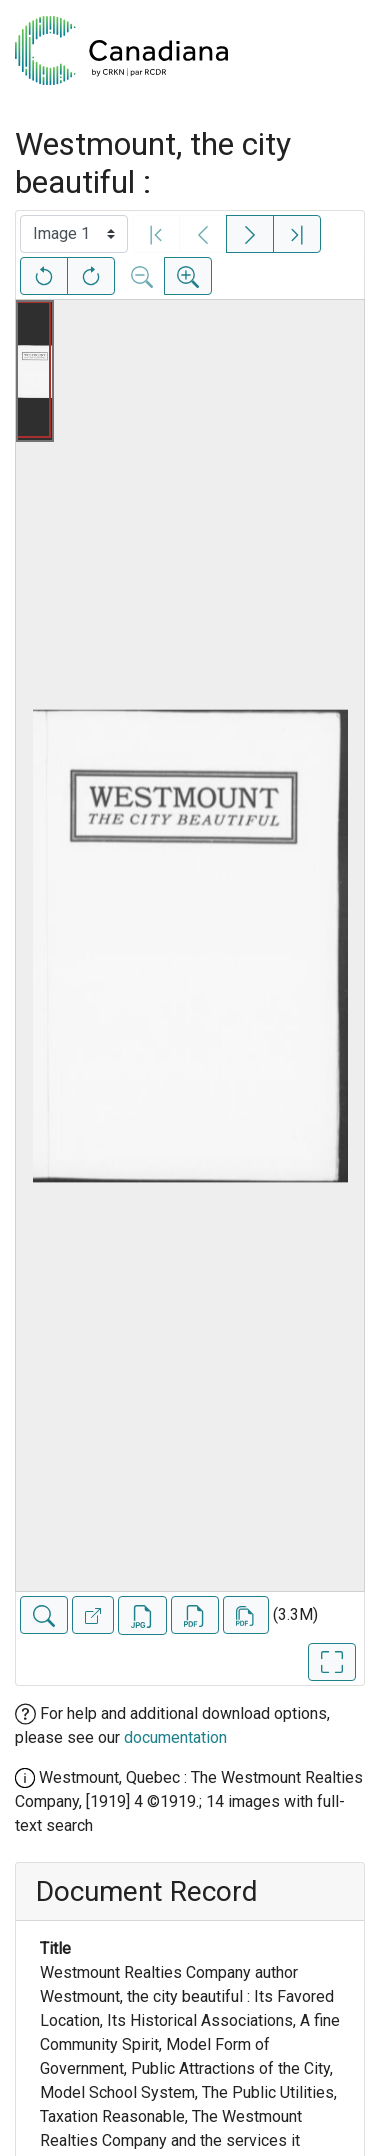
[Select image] (74, 234)
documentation (175, 1737)
